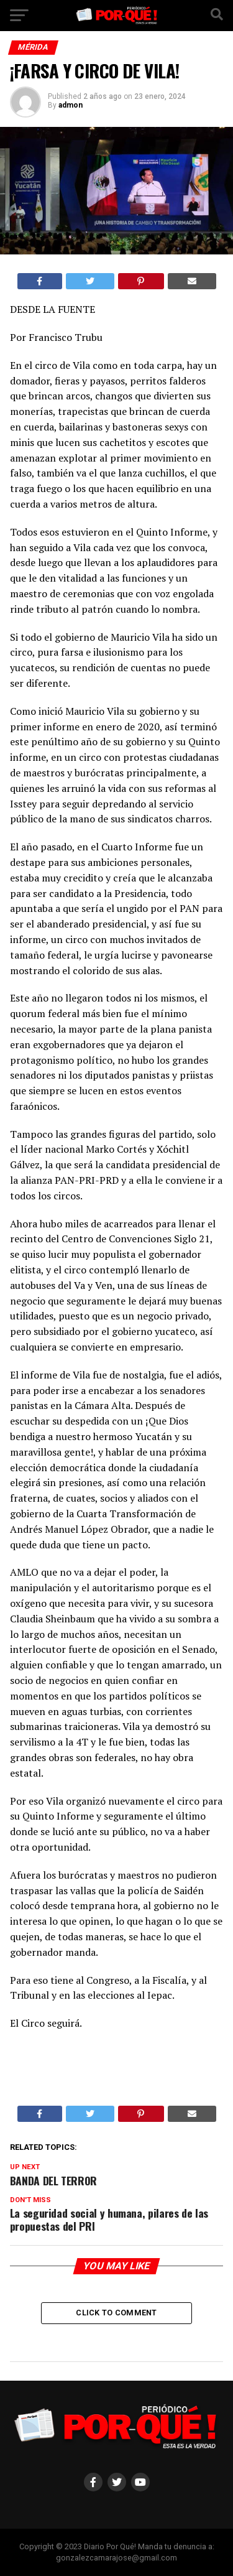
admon (70, 105)
